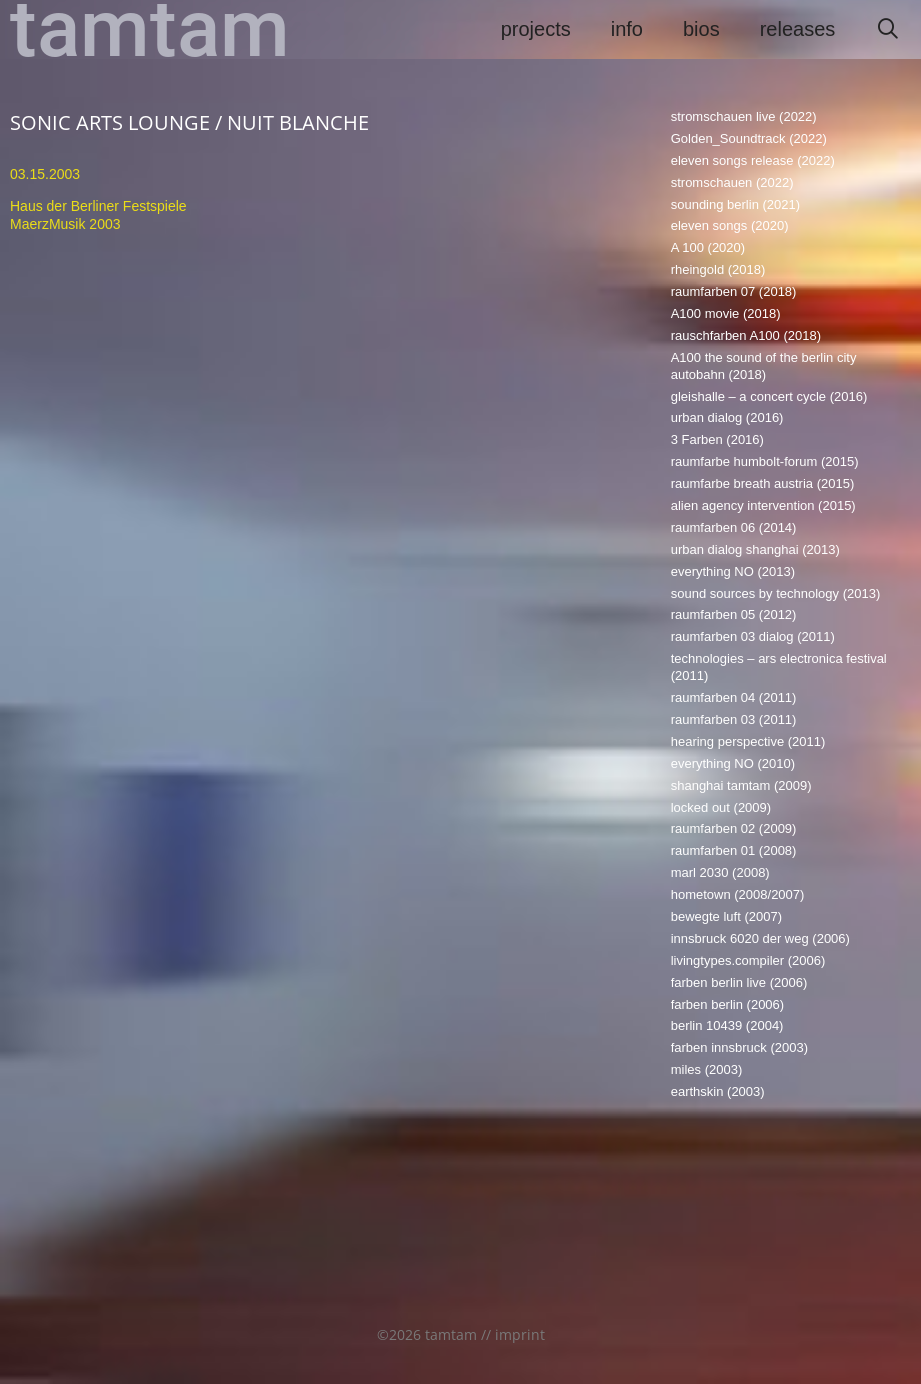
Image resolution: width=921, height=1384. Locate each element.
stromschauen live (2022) (744, 116)
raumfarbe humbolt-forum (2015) (765, 461)
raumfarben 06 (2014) (734, 527)
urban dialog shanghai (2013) (755, 549)
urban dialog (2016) (727, 417)
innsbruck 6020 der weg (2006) (760, 938)
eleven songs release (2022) (753, 160)
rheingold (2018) (718, 269)
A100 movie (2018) (726, 313)
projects (536, 29)
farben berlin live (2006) (739, 982)
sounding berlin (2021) (735, 204)
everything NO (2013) (733, 571)
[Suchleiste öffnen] (888, 29)
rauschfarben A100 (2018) (746, 335)
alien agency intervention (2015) (763, 505)
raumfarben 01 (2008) (734, 850)
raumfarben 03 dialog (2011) (753, 636)
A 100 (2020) (708, 247)
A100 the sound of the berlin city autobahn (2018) (764, 366)
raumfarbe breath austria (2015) (763, 483)
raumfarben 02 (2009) (734, 828)
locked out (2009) (721, 807)
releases (798, 29)
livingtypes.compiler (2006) (748, 960)
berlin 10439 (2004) (727, 1025)
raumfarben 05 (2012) (734, 614)
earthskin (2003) (718, 1091)
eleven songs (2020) (730, 225)
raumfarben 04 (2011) (734, 697)
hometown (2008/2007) (738, 894)
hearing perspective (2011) (748, 741)
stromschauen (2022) (732, 182)
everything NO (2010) (733, 763)
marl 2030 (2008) (720, 872)
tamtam (150, 29)
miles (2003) (707, 1069)
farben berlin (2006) (727, 1004)
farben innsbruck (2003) (739, 1047)
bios (701, 29)
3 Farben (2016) (717, 439)
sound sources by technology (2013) (776, 593)
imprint (520, 1334)
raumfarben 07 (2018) (734, 291)
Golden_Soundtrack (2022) (749, 138)
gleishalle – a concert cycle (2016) (769, 396)
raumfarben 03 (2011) (734, 719)
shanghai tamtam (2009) (741, 785)
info (627, 29)
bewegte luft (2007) (726, 916)
